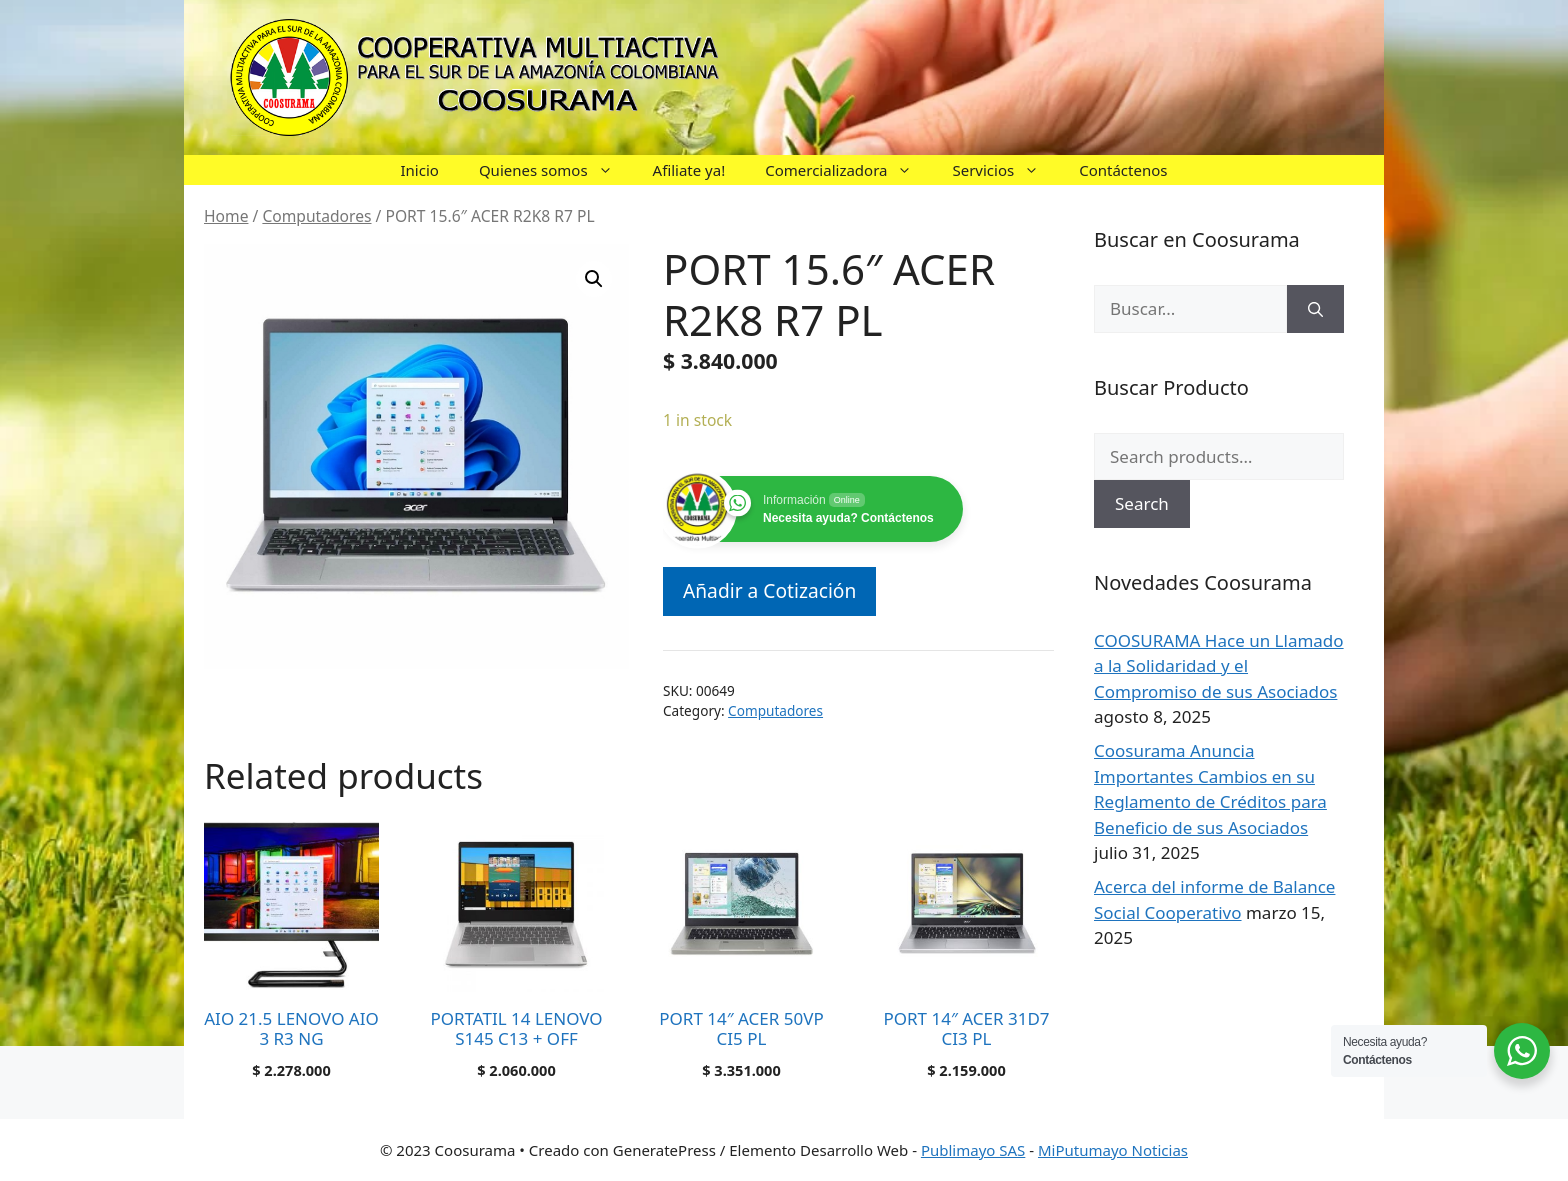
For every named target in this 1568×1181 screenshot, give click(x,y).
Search (1142, 503)
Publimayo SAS (973, 1150)
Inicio (420, 170)
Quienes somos (556, 170)
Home (226, 216)
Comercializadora (848, 170)
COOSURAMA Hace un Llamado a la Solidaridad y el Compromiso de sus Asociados (1219, 666)
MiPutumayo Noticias (1113, 1150)
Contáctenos (1123, 170)
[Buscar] (1315, 309)
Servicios (1005, 170)
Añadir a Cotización (769, 590)
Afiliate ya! (689, 170)
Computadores (316, 216)
